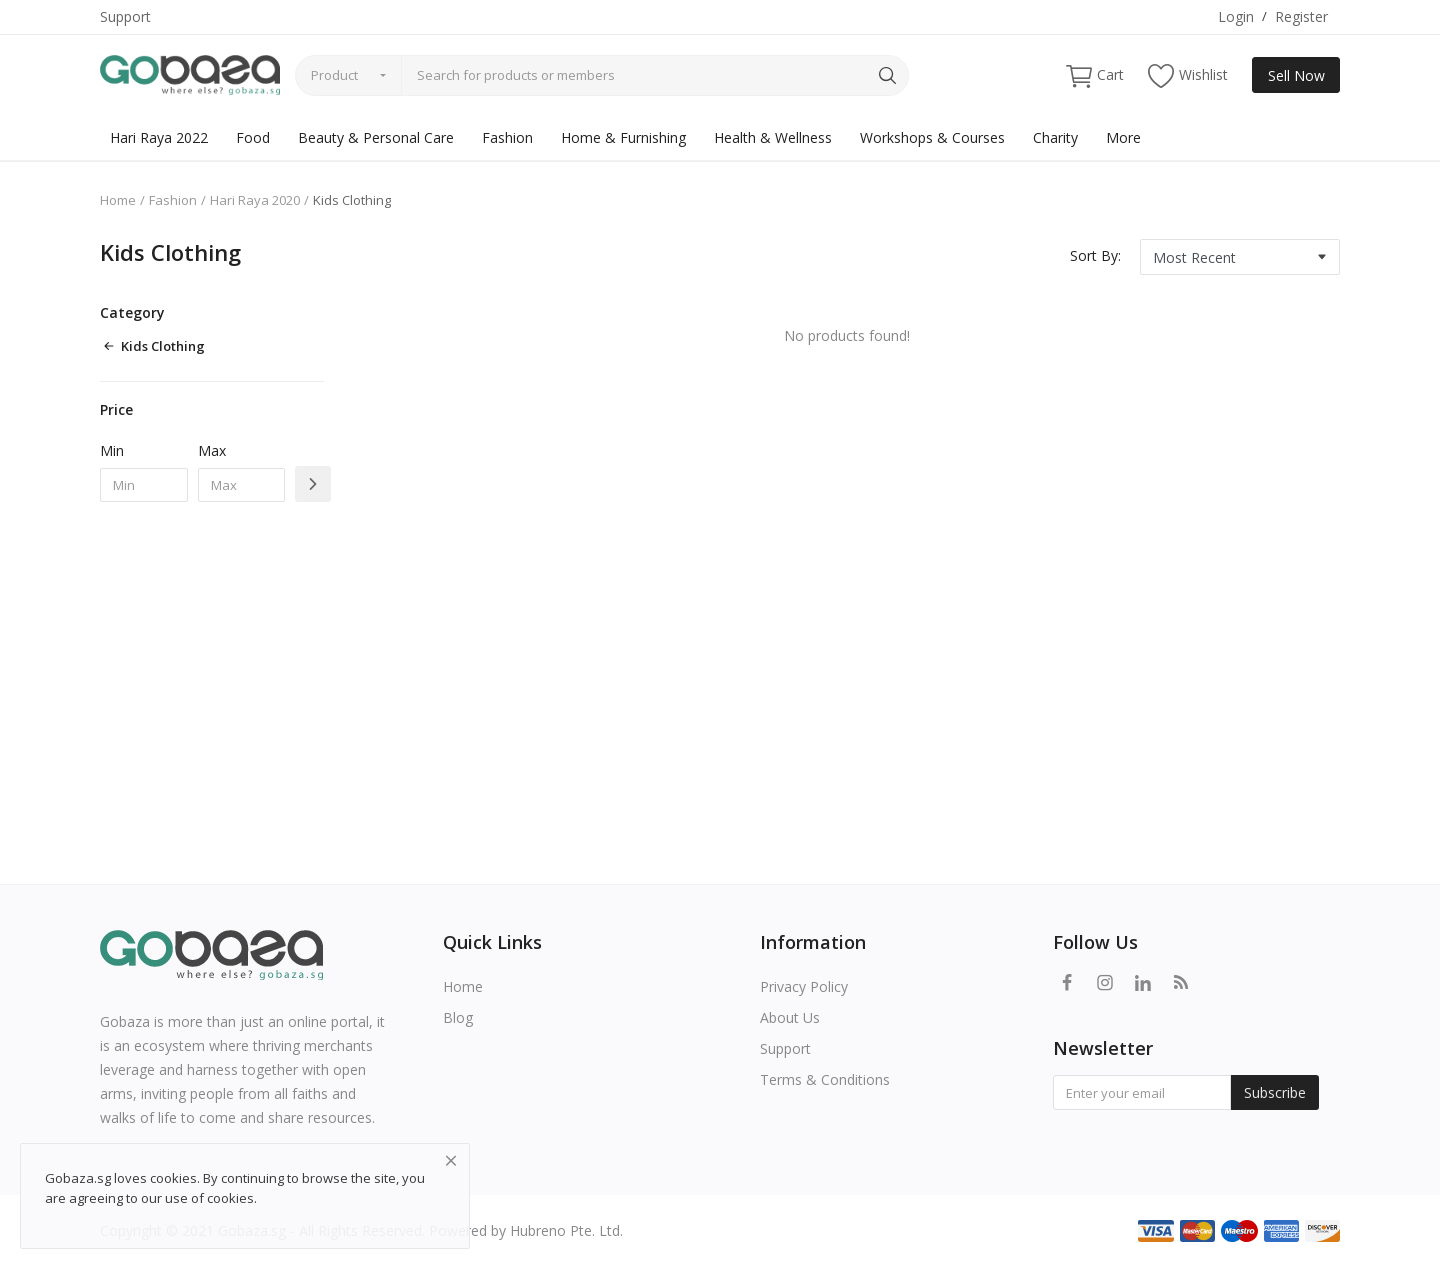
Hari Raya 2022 (159, 137)
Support (125, 16)
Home (118, 200)
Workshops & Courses (932, 137)
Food (253, 137)
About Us (790, 1017)
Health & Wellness (773, 137)
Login (1236, 16)
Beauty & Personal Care (376, 137)
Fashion (507, 137)
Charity (1055, 137)
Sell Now (1296, 75)
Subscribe (1275, 1092)
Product (334, 75)
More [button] (1123, 137)
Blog (458, 1017)
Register (1301, 16)
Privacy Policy (804, 986)
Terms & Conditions (825, 1079)
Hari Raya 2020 (255, 200)
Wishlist (1188, 75)
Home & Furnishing (623, 137)
